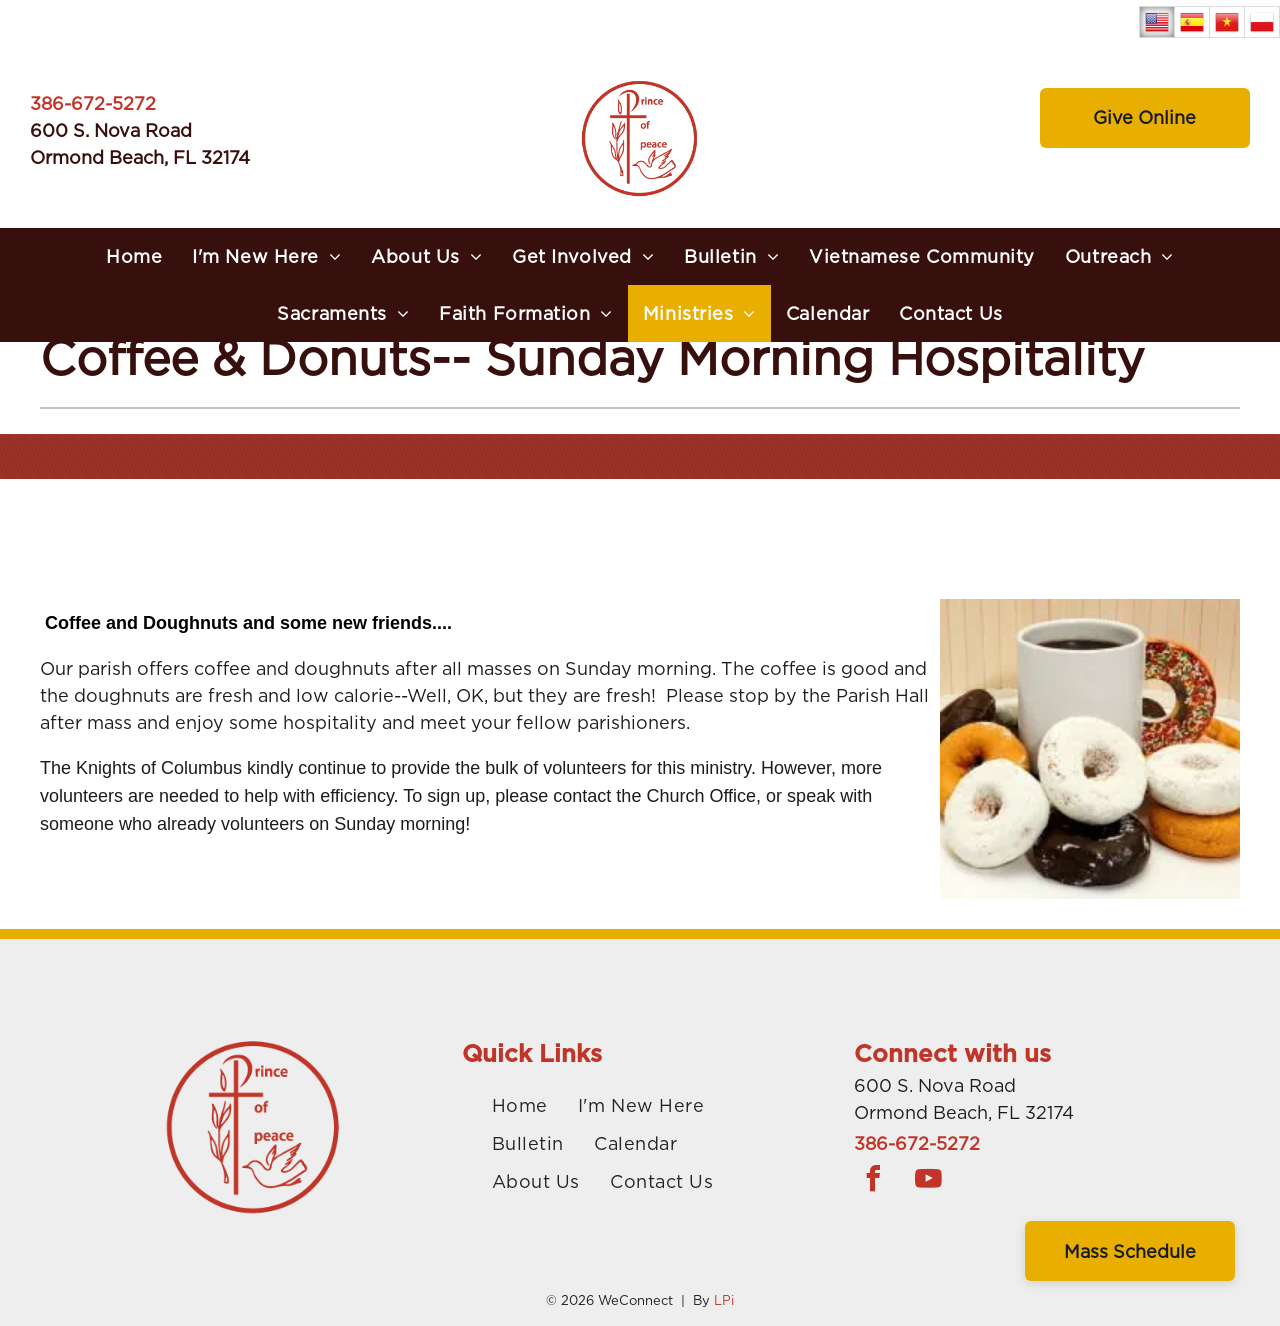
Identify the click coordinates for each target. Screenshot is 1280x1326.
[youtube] (929, 1181)
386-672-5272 (93, 107)
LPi (724, 1300)
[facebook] (874, 1181)
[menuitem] (134, 260)
